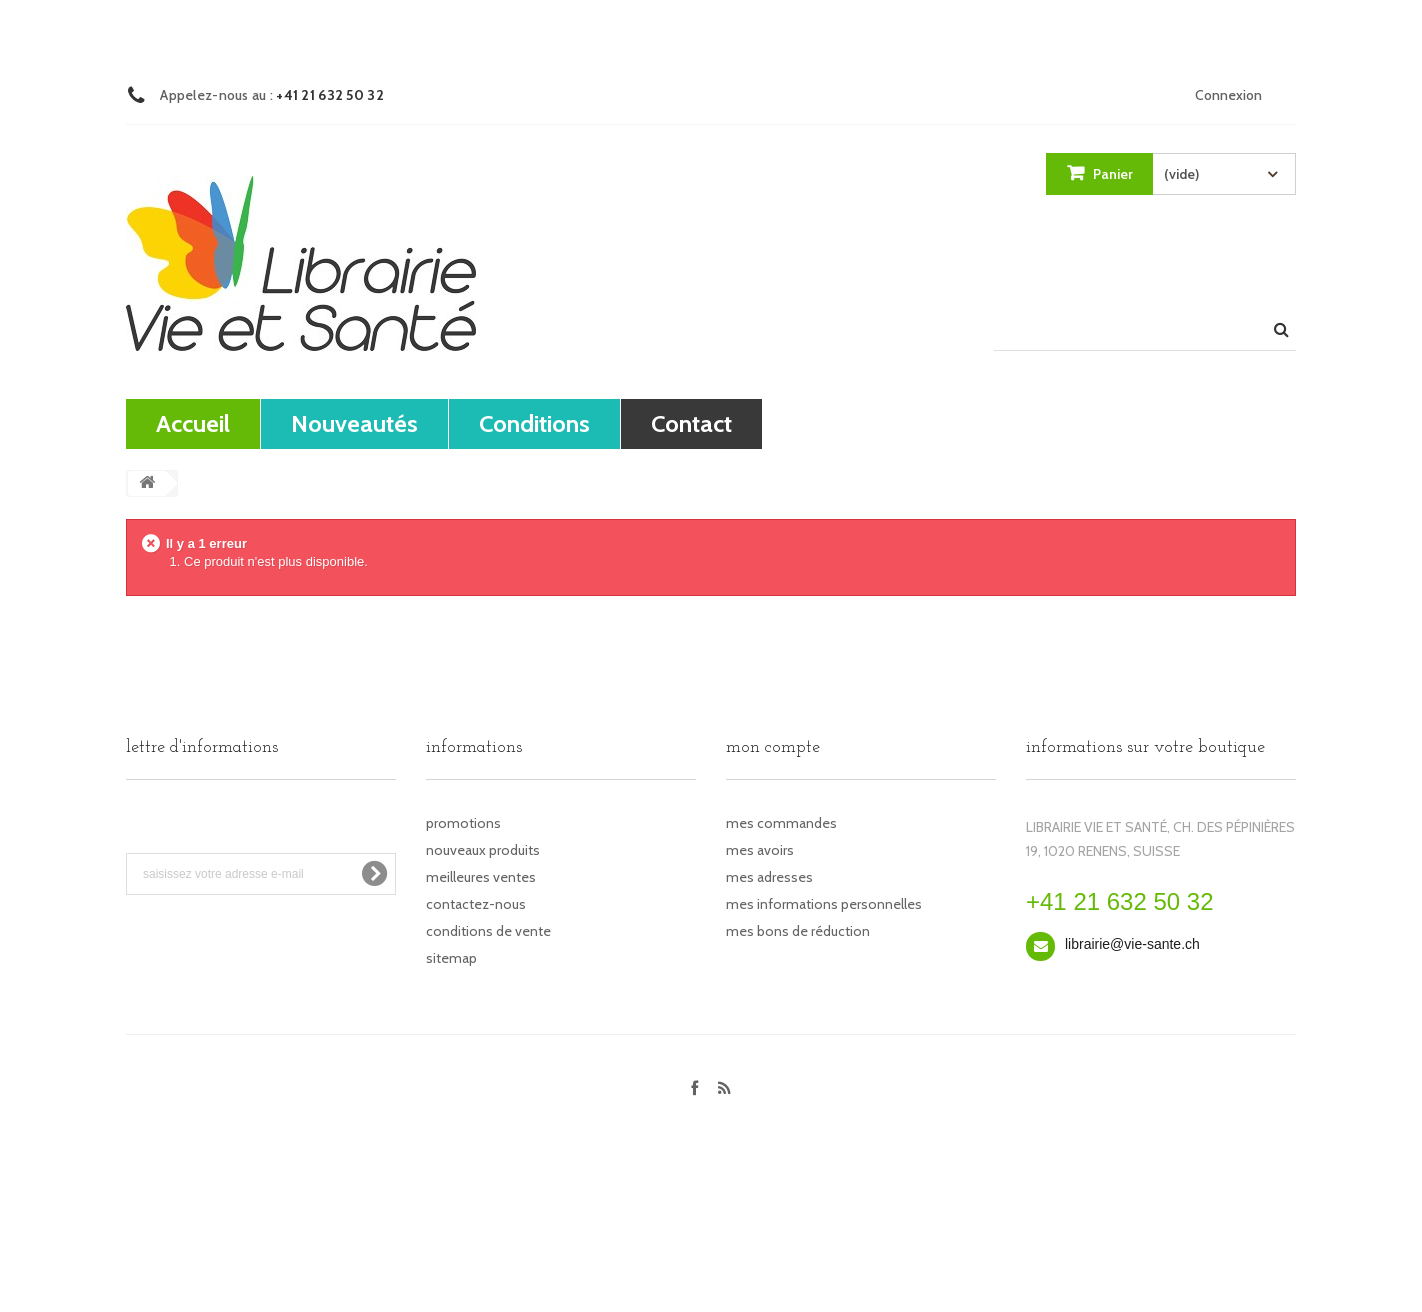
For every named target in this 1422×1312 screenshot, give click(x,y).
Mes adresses (769, 877)
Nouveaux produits (483, 850)
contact (691, 423)
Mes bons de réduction (798, 931)
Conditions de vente (488, 931)
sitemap (451, 958)
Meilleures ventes (481, 877)
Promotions (463, 823)
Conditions (534, 423)
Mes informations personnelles (824, 904)
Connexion (1228, 95)
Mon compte (773, 747)
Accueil (193, 423)
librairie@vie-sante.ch (1132, 944)
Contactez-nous (476, 904)
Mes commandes (781, 823)
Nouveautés (354, 423)
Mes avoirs (760, 850)
